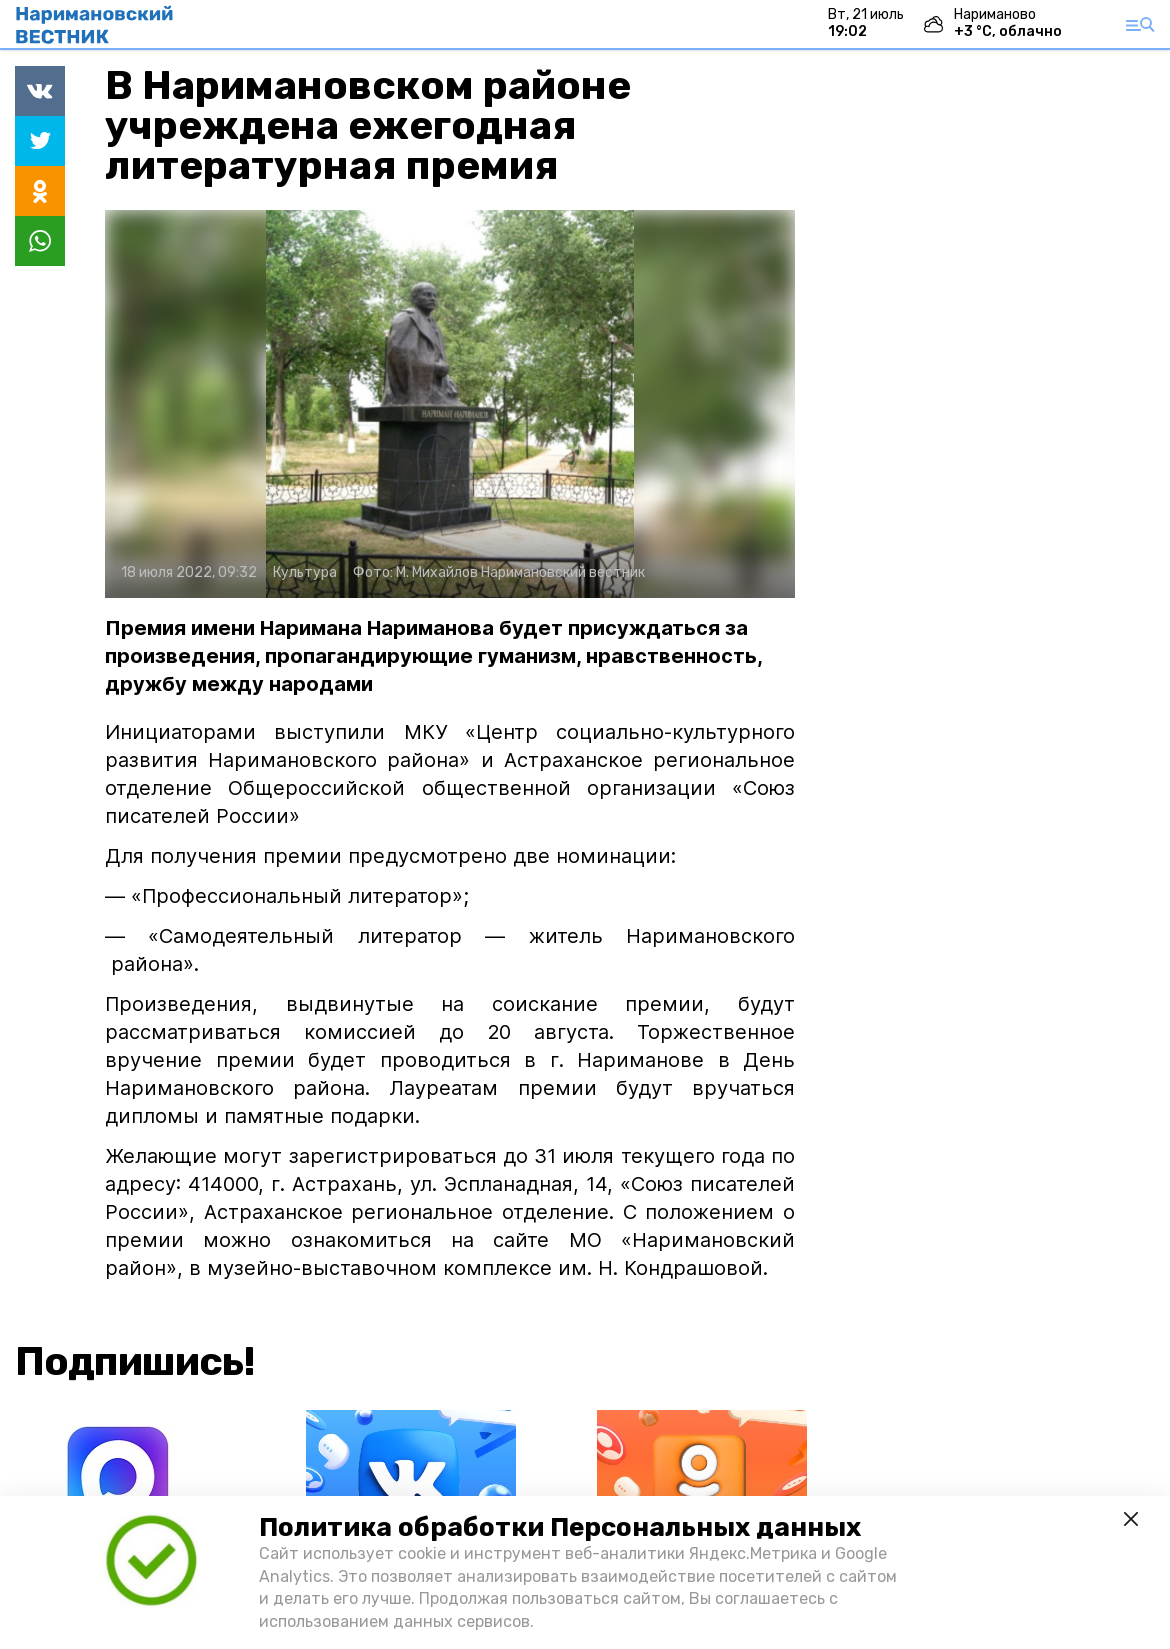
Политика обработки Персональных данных (560, 1527)
